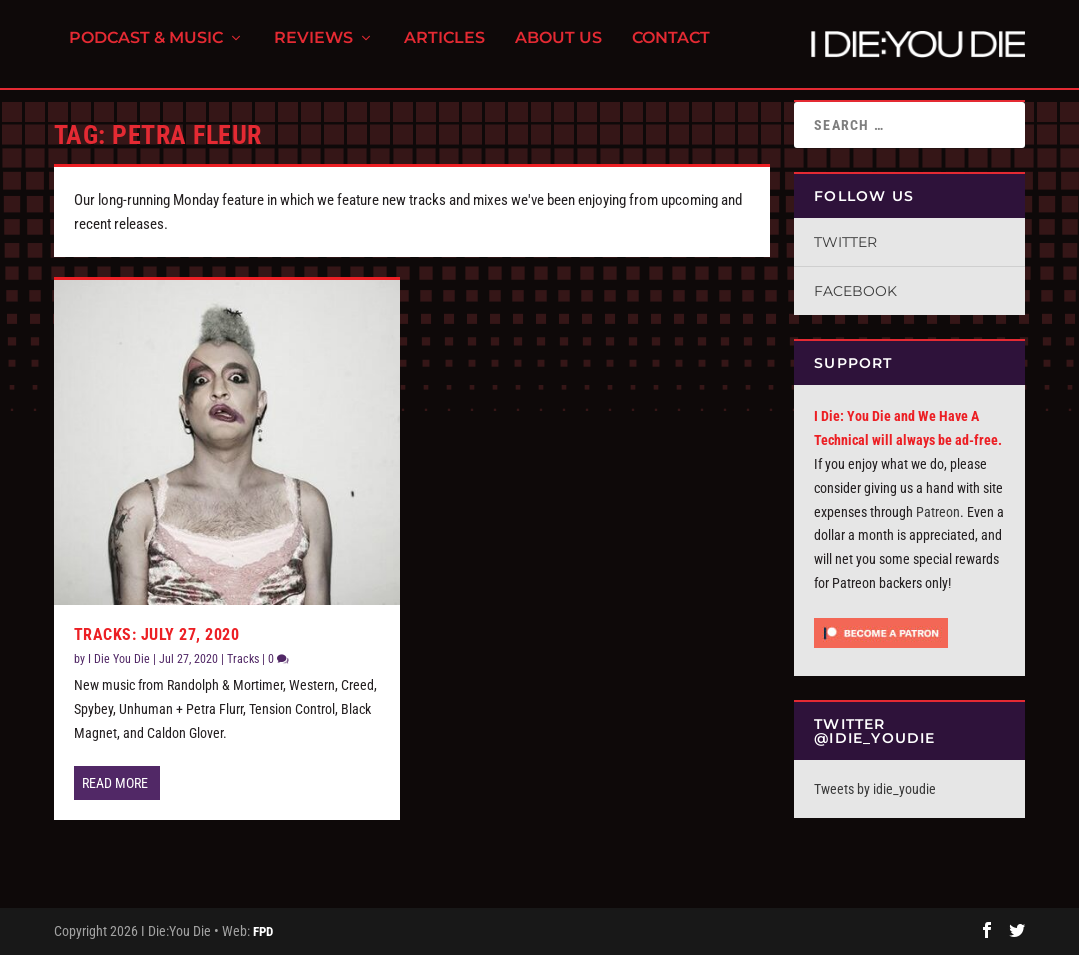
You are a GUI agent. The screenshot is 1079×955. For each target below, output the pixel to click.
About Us (558, 50)
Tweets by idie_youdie (875, 789)
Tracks (243, 659)
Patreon (938, 512)
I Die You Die (119, 659)
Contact (671, 50)
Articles (444, 50)
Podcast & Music (146, 50)
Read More (115, 783)
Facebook (855, 291)
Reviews (313, 50)
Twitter (845, 242)
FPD (263, 931)
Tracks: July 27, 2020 (157, 634)
